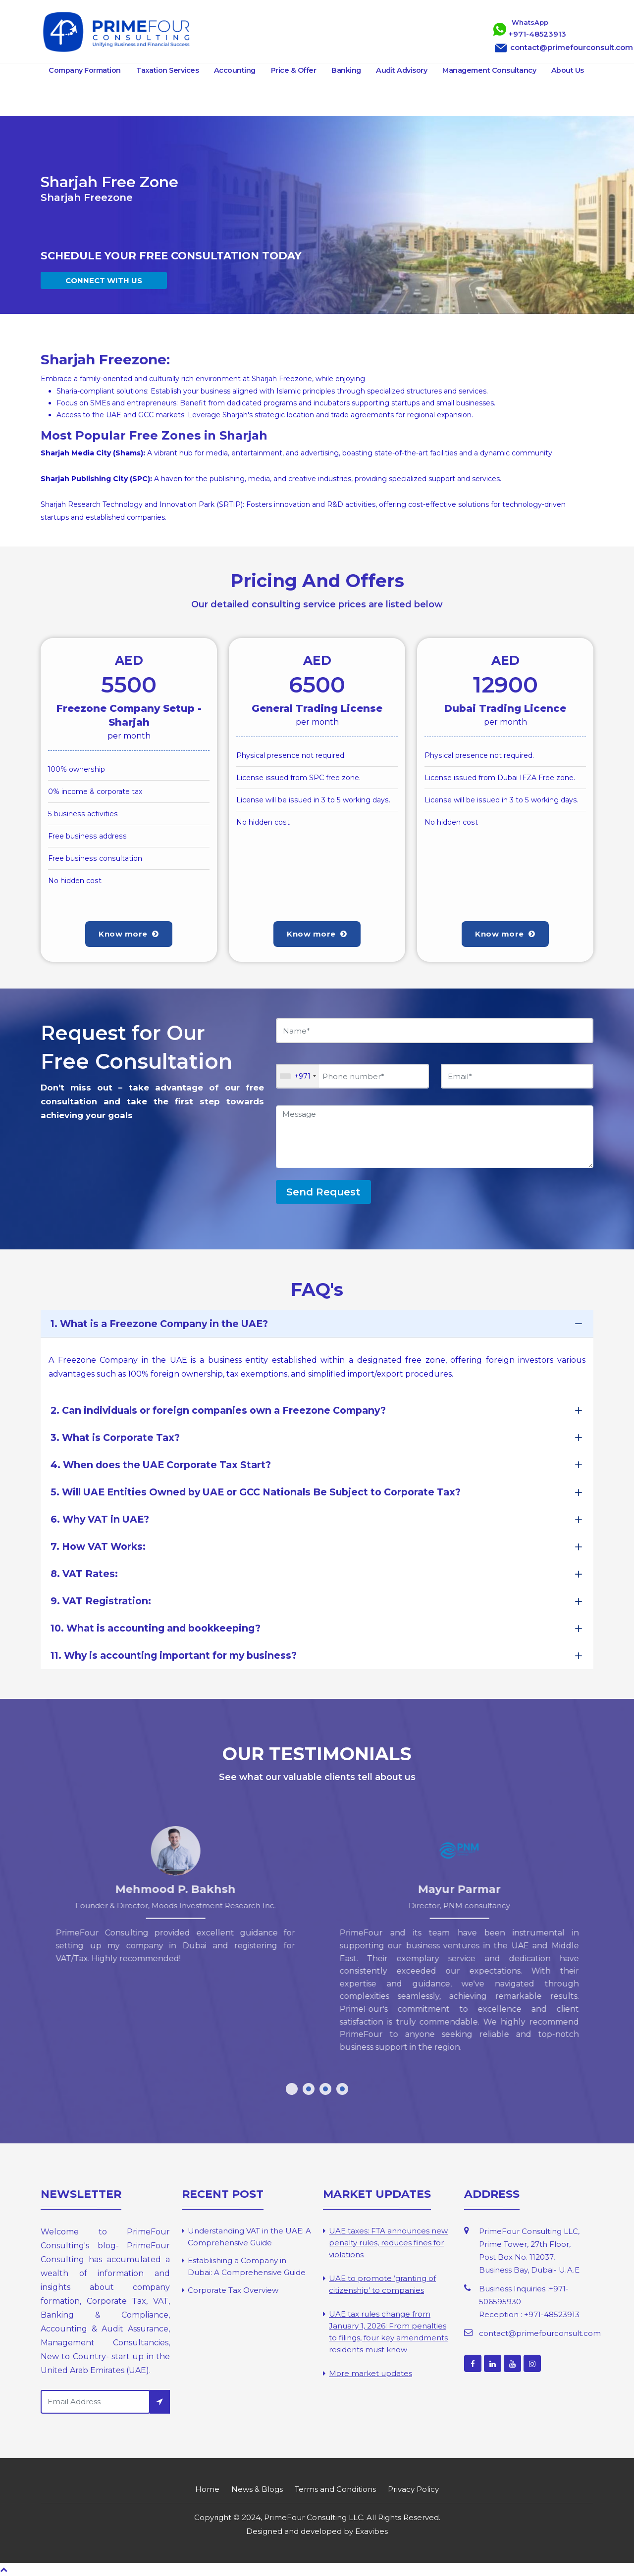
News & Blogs (257, 2489)
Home (207, 2489)
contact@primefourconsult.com (540, 2333)
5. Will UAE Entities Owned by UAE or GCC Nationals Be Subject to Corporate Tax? (256, 1492)
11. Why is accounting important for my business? (174, 1655)
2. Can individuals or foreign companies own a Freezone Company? (218, 1410)
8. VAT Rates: (84, 1574)
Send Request (323, 1192)
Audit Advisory (401, 70)
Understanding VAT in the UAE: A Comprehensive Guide (249, 2236)
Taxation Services (167, 70)
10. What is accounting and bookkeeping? (156, 1628)
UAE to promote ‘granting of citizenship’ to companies (382, 2284)
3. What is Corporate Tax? (115, 1437)
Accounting (235, 70)
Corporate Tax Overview (233, 2290)
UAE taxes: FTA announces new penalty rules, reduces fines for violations (388, 2242)
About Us (567, 70)
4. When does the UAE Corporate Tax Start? (161, 1465)
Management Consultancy (489, 70)
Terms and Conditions (335, 2489)
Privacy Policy (413, 2489)
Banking (346, 70)
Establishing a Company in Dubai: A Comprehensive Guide (247, 2266)
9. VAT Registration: (101, 1601)
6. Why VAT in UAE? (100, 1519)
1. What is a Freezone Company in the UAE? (159, 1324)
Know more (129, 934)
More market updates (370, 2373)
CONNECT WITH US (103, 280)
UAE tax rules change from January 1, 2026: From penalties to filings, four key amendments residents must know (388, 2331)
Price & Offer (294, 70)
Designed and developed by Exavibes (317, 2531)
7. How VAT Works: (98, 1546)
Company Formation (85, 70)
